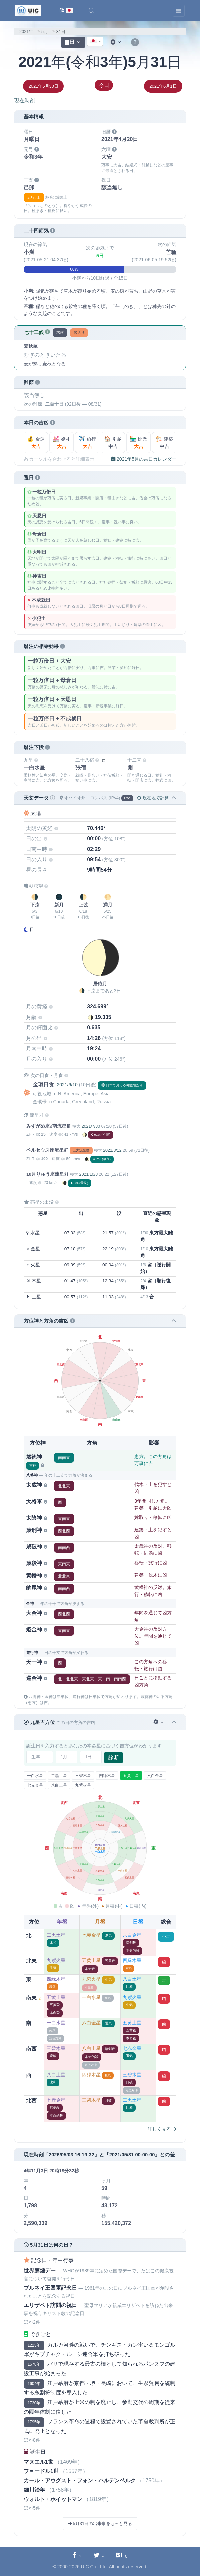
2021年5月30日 (43, 86)
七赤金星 (35, 1785)
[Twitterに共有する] (98, 2556)
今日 (104, 85)
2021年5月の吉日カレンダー (143, 459)
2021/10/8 (88, 1174)
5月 (44, 31)
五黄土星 (131, 1775)
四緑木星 (107, 1775)
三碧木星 (83, 1775)
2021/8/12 (112, 1150)
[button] (91, 10)
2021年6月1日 (163, 86)
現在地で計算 (153, 797)
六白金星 (155, 1775)
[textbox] (95, 41)
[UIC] (28, 10)
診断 (113, 1757)
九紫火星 (83, 1785)
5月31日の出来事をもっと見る (100, 2523)
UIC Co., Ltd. (94, 2566)
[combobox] (95, 41)
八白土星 (59, 1785)
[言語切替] (66, 11)
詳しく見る (162, 2129)
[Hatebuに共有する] (121, 2556)
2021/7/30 (91, 1126)
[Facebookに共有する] (77, 2556)
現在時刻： (27, 100)
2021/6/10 (67, 1084)
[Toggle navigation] (179, 11)
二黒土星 (59, 1775)
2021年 (26, 31)
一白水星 (35, 1775)
